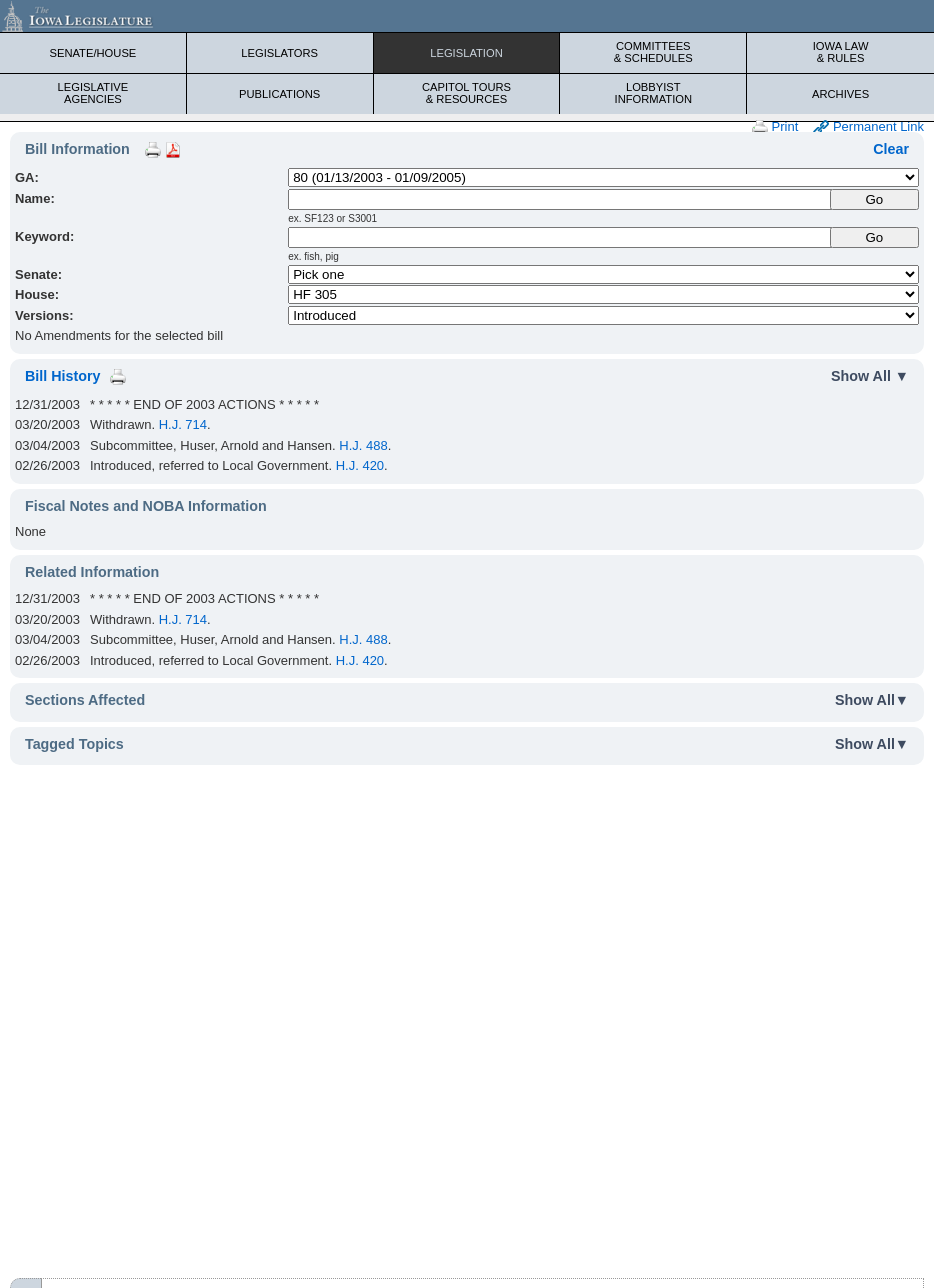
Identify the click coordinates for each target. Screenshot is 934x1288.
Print (775, 127)
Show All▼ (872, 700)
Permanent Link (868, 127)
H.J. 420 (360, 465)
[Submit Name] (874, 199)
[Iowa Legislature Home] (467, 16)
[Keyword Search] (560, 237)
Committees (653, 52)
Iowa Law (840, 52)
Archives (840, 94)
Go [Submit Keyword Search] (874, 237)
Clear (891, 149)
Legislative (93, 93)
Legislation (466, 53)
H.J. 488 (363, 445)
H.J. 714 (183, 424)
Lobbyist (653, 93)
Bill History (62, 376)
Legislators (279, 53)
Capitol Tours (467, 93)
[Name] (560, 199)
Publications (279, 94)
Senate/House (92, 53)
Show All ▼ (870, 376)
